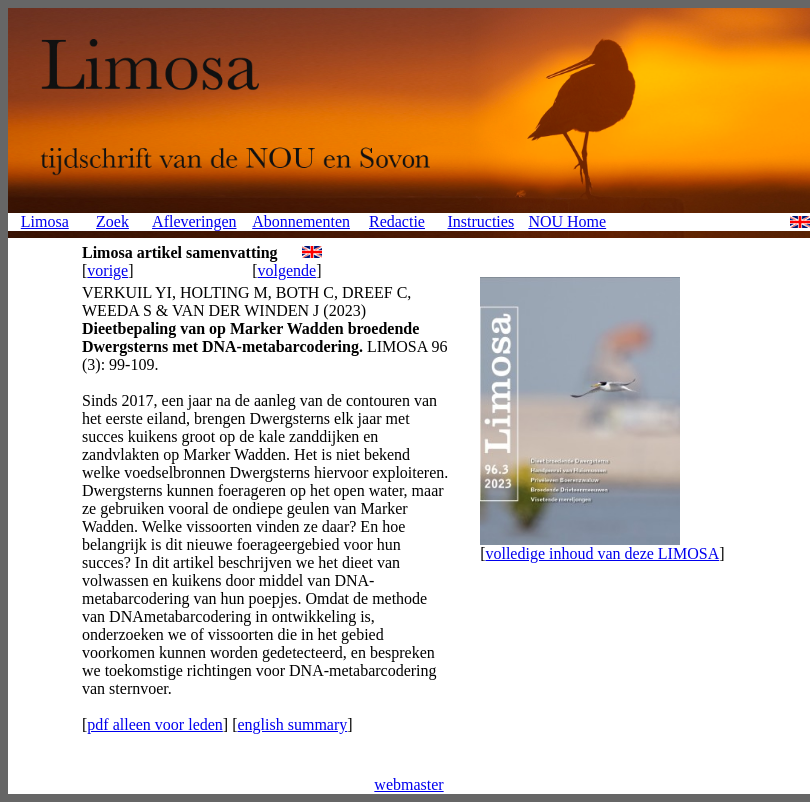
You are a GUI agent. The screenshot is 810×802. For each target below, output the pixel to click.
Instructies (480, 221)
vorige (107, 270)
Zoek (112, 221)
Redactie (397, 221)
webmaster (408, 784)
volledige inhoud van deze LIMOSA (602, 553)
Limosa (45, 221)
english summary (292, 724)
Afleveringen (194, 221)
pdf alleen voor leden (155, 724)
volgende (287, 270)
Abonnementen (301, 221)
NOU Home (567, 221)
